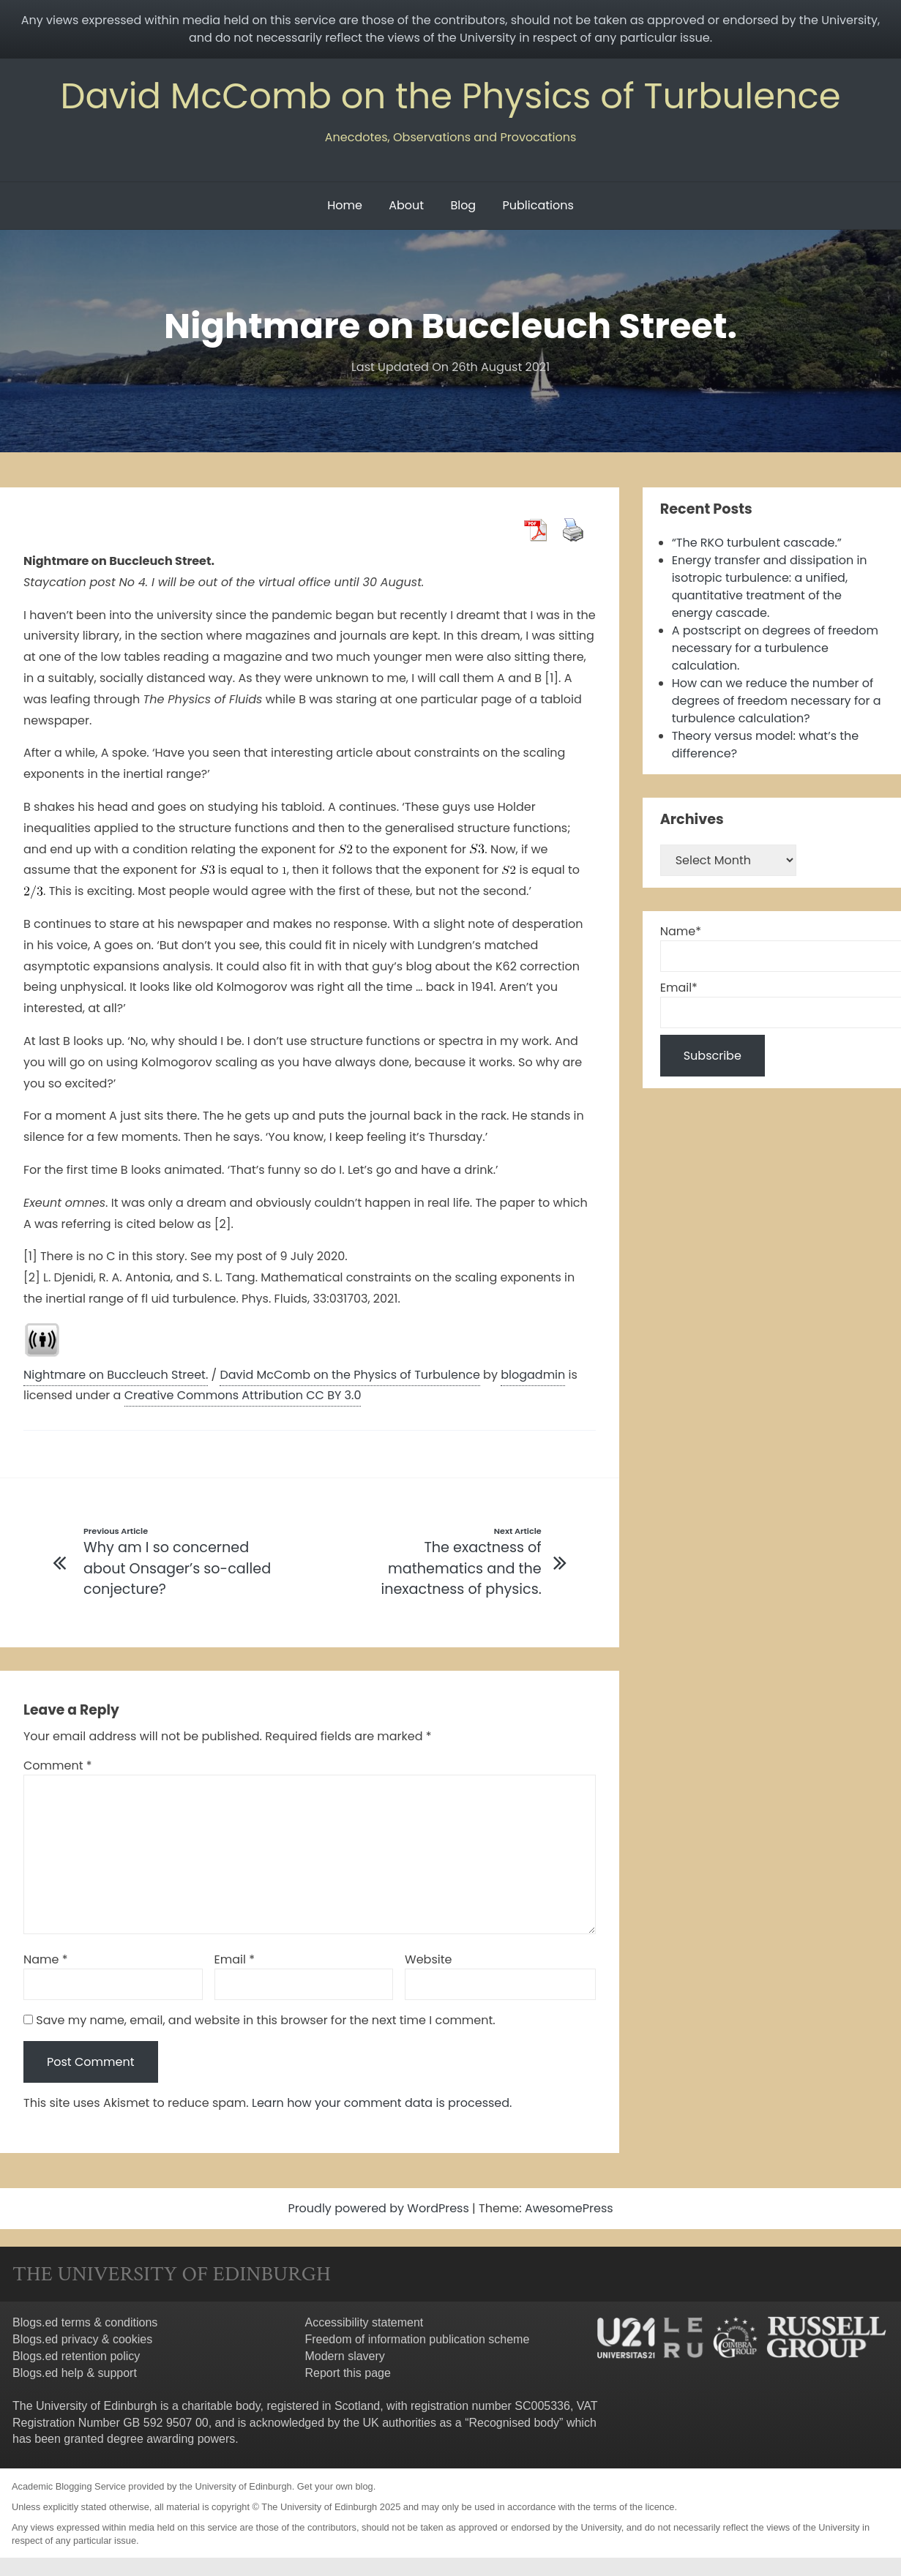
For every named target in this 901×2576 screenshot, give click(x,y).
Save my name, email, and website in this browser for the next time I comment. (265, 2020)
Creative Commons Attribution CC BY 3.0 (243, 1395)
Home (344, 205)
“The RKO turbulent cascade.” (757, 542)
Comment (57, 1765)
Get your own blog (335, 2486)
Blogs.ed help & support (74, 2373)
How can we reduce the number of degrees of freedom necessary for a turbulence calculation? (776, 701)
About (406, 205)
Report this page (347, 2373)
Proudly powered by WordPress (380, 2208)
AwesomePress (569, 2208)
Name (45, 1959)
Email (234, 1959)
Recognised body (513, 2422)
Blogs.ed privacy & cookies (82, 2339)
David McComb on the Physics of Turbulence (450, 96)
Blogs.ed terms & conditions (84, 2322)
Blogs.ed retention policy (76, 2356)
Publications (537, 205)
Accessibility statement (363, 2322)
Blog (463, 205)
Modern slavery (344, 2356)
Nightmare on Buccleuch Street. (115, 1374)
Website (428, 1959)
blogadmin (533, 1374)
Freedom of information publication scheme (416, 2339)
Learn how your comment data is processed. (382, 2102)
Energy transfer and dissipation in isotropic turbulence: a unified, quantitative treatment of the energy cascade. (769, 586)
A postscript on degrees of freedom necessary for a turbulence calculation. (775, 648)
